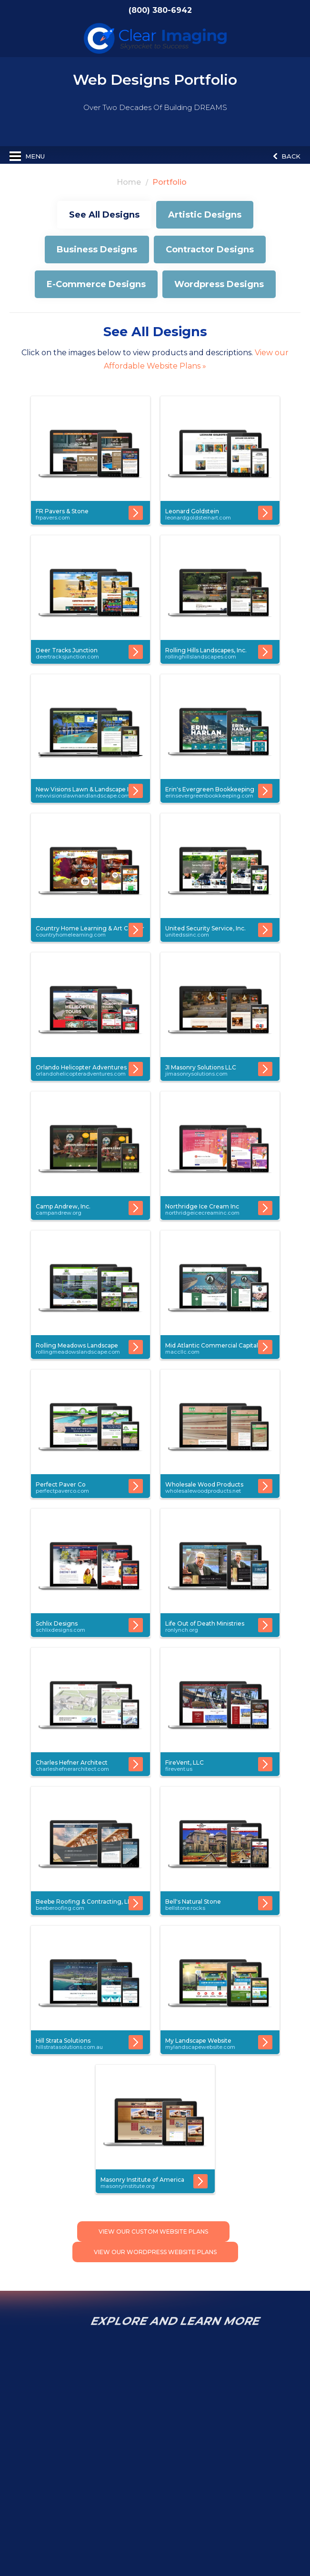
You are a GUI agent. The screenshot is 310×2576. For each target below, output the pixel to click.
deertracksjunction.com (67, 656)
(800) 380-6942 (164, 10)
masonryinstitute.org (127, 2186)
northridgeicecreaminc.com (202, 1212)
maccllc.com (182, 1351)
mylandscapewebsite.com (200, 2047)
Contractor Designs (210, 249)
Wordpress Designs (219, 284)
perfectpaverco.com (62, 1491)
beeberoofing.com (60, 1908)
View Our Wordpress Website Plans (155, 2252)
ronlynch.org (181, 1630)
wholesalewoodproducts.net (203, 1491)
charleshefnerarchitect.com (72, 1769)
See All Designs (104, 215)
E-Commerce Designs (96, 284)
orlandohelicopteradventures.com (81, 1073)
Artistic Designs (204, 215)
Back (286, 156)
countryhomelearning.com (71, 934)
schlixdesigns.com (60, 1630)
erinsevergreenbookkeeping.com (209, 795)
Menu (27, 156)
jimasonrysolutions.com (196, 1073)
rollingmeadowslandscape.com (78, 1351)
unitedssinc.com (187, 934)
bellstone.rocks (185, 1908)
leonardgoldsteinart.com (198, 517)
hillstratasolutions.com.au (69, 2047)
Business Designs (97, 249)
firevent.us (178, 1769)
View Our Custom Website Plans (153, 2231)
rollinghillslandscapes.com (200, 656)
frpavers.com (53, 517)
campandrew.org (58, 1212)
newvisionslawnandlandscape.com (83, 795)
